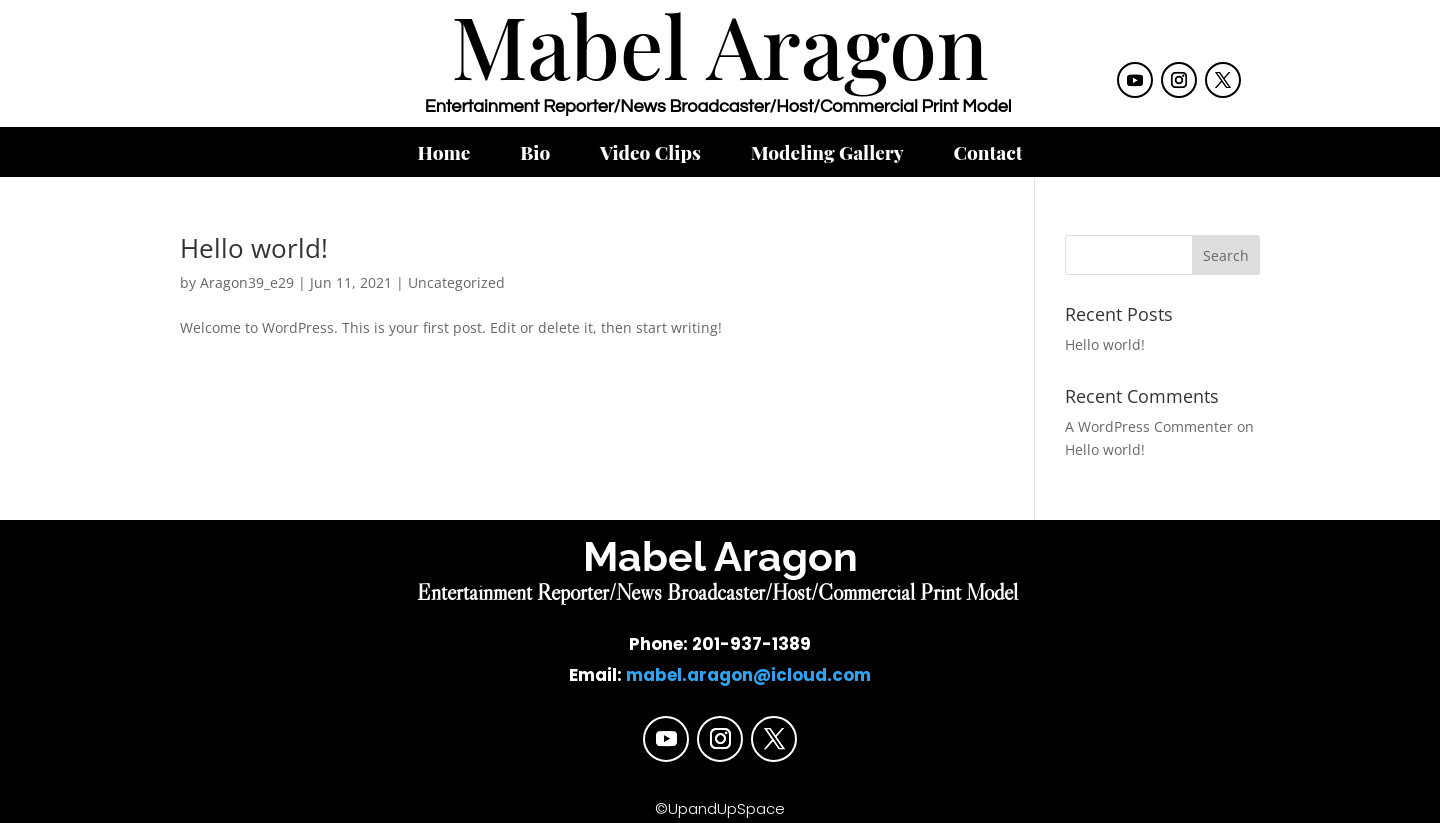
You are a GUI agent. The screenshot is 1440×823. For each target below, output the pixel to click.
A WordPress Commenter (1149, 426)
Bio (535, 155)
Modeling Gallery (827, 155)
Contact (987, 155)
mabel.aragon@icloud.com (748, 675)
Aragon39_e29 (247, 282)
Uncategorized (456, 282)
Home (444, 155)
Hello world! (254, 248)
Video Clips (650, 155)
